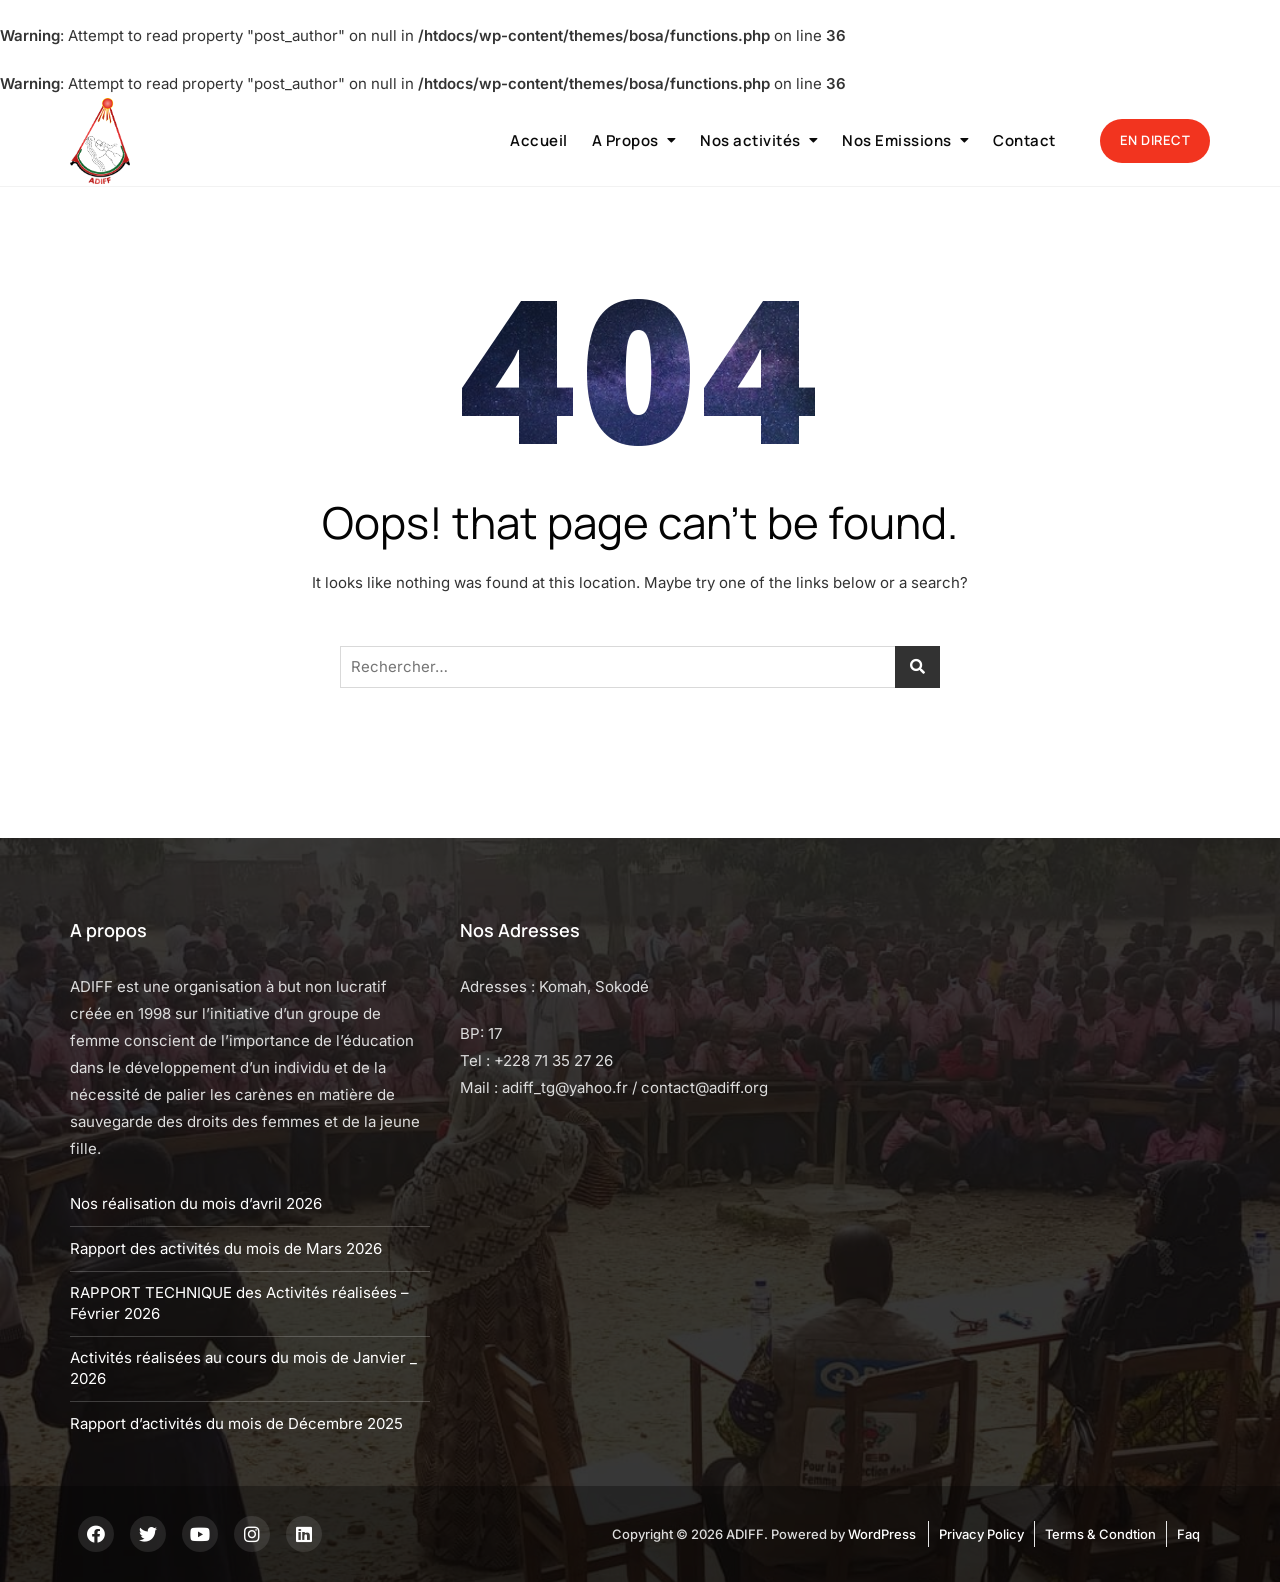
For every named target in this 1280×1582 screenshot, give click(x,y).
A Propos (625, 140)
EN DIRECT (1155, 140)
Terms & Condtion (1100, 1534)
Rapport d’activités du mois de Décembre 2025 (236, 1423)
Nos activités (750, 140)
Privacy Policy (981, 1534)
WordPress (882, 1534)
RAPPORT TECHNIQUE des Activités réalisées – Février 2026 (239, 1303)
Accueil (539, 140)
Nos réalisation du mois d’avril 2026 (196, 1203)
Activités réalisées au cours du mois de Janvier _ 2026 (243, 1368)
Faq (1188, 1534)
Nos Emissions (897, 140)
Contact (1024, 140)
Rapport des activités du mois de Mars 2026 (226, 1248)
